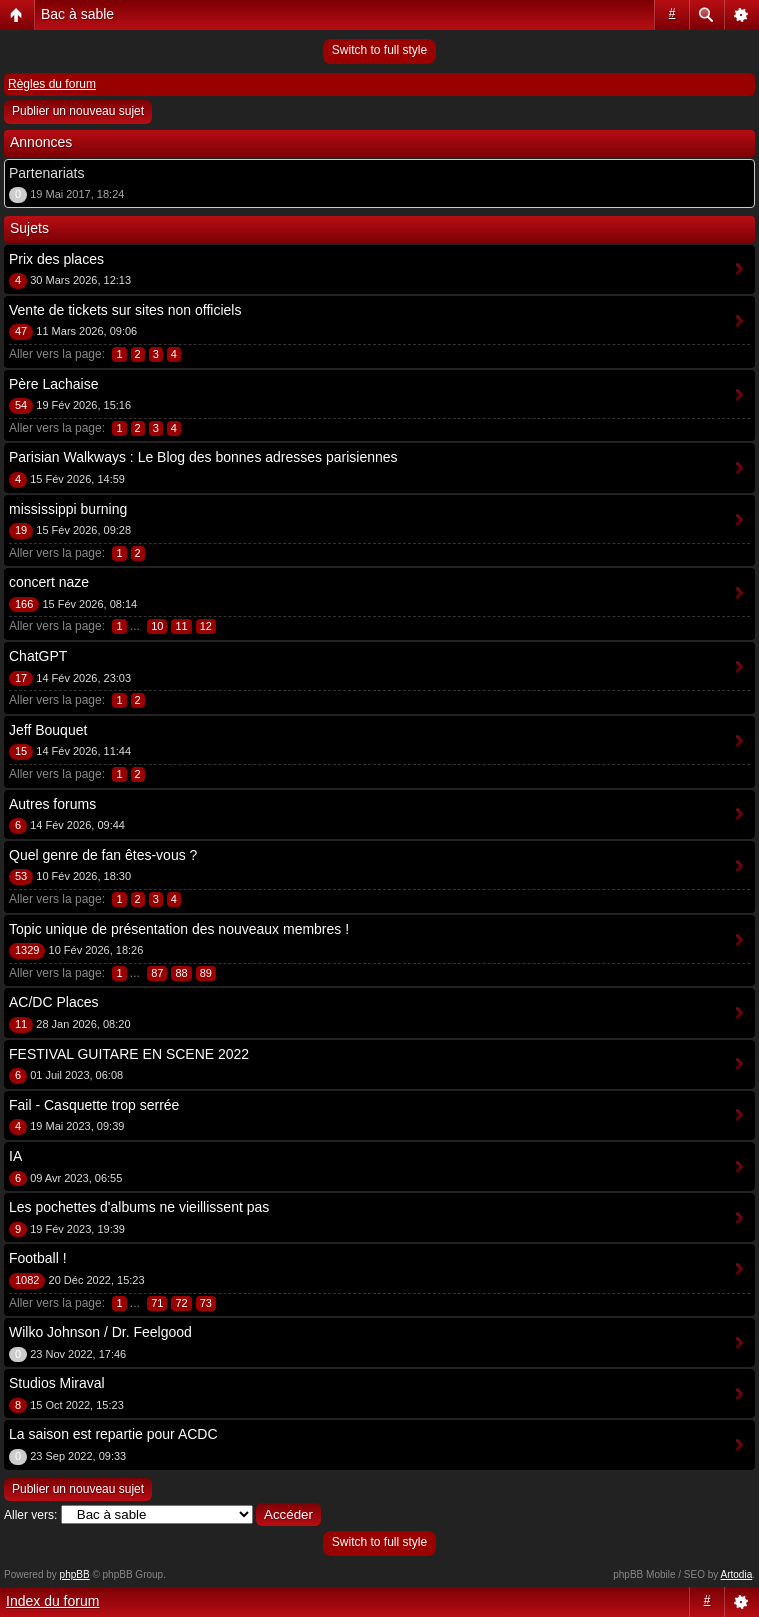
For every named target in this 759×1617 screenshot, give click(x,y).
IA (15, 1156)
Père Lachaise (54, 384)
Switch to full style (379, 50)
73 (206, 1303)
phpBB (75, 1574)
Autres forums (52, 804)
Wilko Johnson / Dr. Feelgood (100, 1332)
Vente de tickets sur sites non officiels (125, 310)
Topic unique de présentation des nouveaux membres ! (179, 929)
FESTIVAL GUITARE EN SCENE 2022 (129, 1054)
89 (206, 973)
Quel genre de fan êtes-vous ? (103, 855)
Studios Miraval (57, 1383)
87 (157, 973)
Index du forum (52, 1601)
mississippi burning (68, 509)
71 (157, 1303)
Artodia (737, 1574)
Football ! (38, 1258)
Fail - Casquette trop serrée (94, 1105)
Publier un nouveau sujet (78, 111)
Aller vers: (30, 1515)
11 (181, 626)
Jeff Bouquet (48, 730)
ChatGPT (38, 656)
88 (181, 973)
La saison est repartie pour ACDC (113, 1434)
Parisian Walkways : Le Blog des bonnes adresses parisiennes (203, 457)
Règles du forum (52, 84)
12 (206, 626)
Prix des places (56, 259)
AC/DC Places (53, 1002)
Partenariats (46, 173)
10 (157, 626)
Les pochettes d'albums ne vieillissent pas (139, 1207)
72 (181, 1303)
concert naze (49, 582)
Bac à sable (77, 14)
